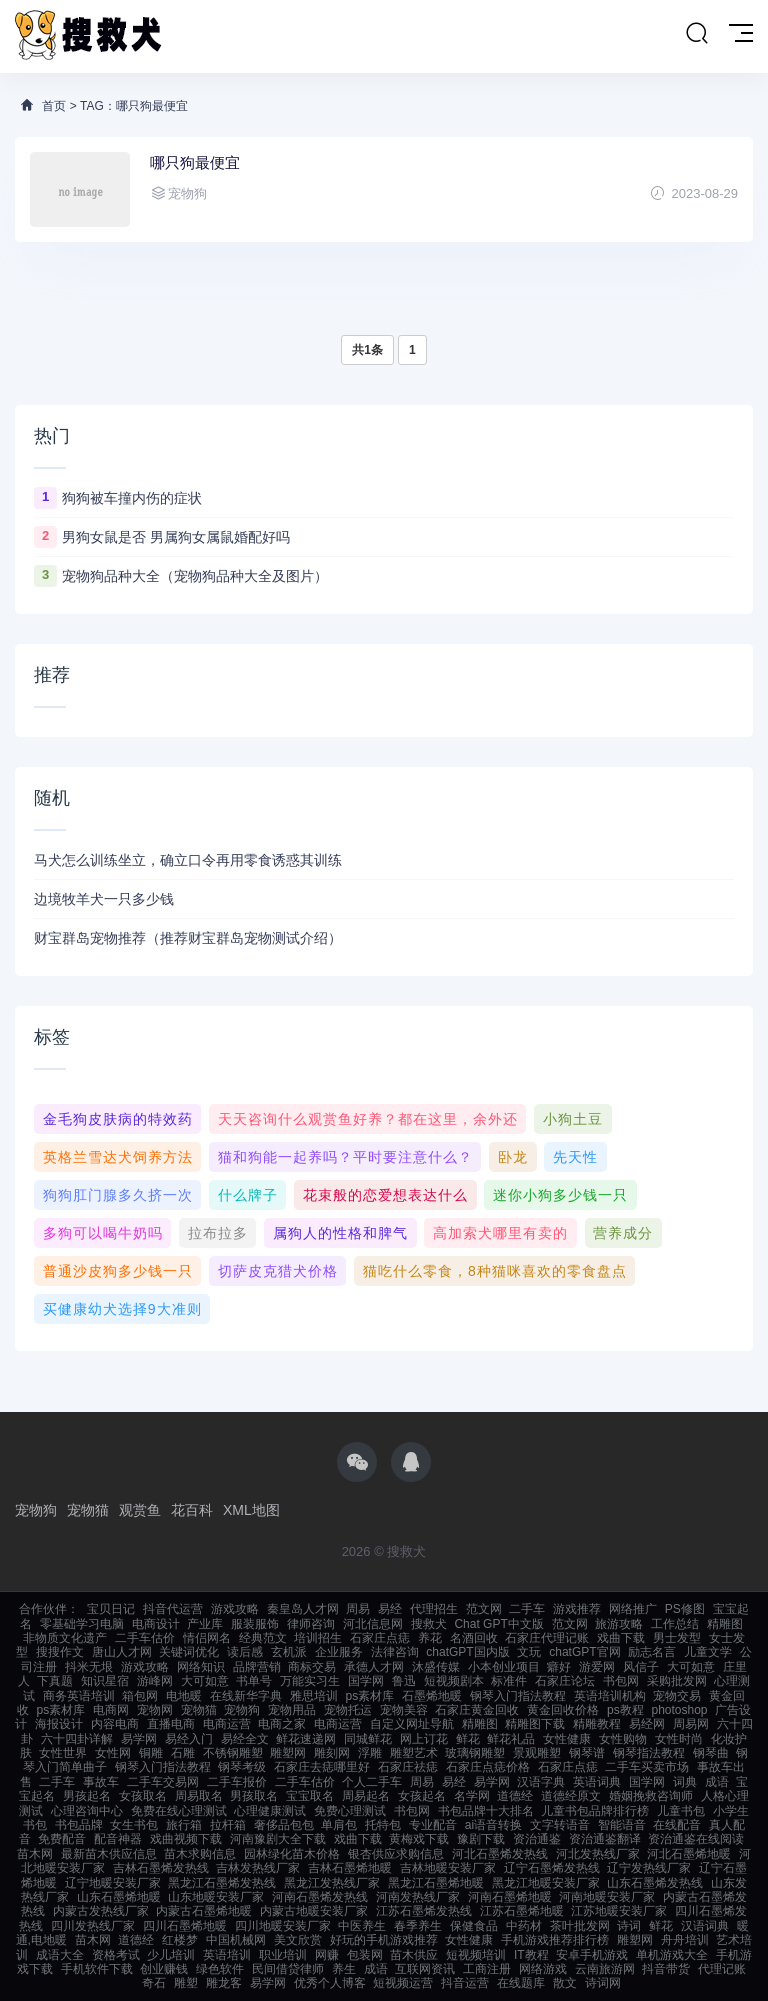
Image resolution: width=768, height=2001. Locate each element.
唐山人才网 (122, 1652)
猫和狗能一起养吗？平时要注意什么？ (345, 1157)
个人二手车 (372, 1782)
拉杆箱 (228, 1825)
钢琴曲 (711, 1753)
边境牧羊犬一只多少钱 (104, 899)
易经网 (647, 1724)
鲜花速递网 (306, 1739)
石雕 (183, 1753)
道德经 (515, 1796)
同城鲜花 (368, 1739)
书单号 (254, 1681)
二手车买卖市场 (647, 1767)
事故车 (101, 1782)
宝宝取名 (310, 1796)
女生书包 (134, 1825)
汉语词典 (705, 1926)
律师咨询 (311, 1624)
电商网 (111, 1710)
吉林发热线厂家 (258, 1868)
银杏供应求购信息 (396, 1854)
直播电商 (171, 1724)
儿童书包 (681, 1811)
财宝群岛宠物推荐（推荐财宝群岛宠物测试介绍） (188, 938)
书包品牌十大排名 (486, 1811)
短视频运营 (403, 1983)
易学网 (139, 1739)
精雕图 (725, 1624)
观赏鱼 (140, 1510)
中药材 (524, 1926)
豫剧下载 (481, 1839)
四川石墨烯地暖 (185, 1926)
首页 (54, 106)
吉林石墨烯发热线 (161, 1868)
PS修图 (685, 1609)
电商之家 (282, 1724)
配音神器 (118, 1839)
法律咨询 (395, 1652)
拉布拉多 (218, 1233)
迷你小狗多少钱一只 (560, 1195)
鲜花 (468, 1739)
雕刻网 (332, 1753)
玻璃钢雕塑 (475, 1753)
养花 (430, 1638)
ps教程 (625, 1710)
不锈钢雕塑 (233, 1753)
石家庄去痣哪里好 (322, 1767)
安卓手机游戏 (592, 1955)
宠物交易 (677, 1696)
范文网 (484, 1609)
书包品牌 (79, 1825)
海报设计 (59, 1724)
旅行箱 (184, 1825)
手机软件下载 (97, 1969)
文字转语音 (560, 1825)
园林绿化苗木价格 (292, 1854)
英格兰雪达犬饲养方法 (118, 1157)
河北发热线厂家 (598, 1854)
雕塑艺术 (414, 1753)
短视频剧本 (454, 1681)
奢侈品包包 (284, 1825)
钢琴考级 (242, 1767)
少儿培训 (171, 1955)
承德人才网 (374, 1667)
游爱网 (597, 1667)
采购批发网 (677, 1681)
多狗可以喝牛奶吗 (103, 1233)
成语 (717, 1782)
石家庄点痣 (380, 1638)
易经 (390, 1609)
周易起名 (366, 1796)
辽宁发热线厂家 (649, 1868)
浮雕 (370, 1753)
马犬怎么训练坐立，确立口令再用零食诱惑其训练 (188, 860)
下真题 (55, 1681)
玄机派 (289, 1652)
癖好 (559, 1667)
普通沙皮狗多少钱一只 (118, 1271)
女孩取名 (143, 1796)
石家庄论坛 (565, 1681)
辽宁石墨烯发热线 (552, 1868)
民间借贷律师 (288, 1969)
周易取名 (199, 1796)
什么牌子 (248, 1195)
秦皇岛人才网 (303, 1609)
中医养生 (362, 1926)
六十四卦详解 (77, 1739)
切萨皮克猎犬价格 (278, 1271)
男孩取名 (254, 1796)
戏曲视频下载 (186, 1839)
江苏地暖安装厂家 (619, 1911)
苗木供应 (414, 1955)
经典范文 (263, 1638)
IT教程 (531, 1955)
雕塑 (186, 1983)
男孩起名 (87, 1796)
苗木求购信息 (200, 1854)
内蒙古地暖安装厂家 (314, 1911)
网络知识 (201, 1667)
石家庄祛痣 (408, 1767)
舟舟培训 (685, 1940)
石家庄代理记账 (547, 1638)
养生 (344, 1969)
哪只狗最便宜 (195, 162)
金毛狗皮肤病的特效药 (118, 1119)
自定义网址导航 (412, 1724)
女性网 (113, 1753)
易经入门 (189, 1739)
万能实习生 (310, 1681)
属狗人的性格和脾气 (340, 1233)
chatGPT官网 (584, 1652)
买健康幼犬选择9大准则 (122, 1309)
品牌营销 (257, 1667)
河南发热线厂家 (418, 1897)
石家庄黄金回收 (477, 1710)
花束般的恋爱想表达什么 (385, 1195)
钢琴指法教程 (649, 1753)
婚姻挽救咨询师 (651, 1796)
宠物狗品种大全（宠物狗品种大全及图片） (195, 576)
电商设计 (156, 1624)
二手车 (527, 1609)
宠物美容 (404, 1710)
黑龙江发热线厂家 (332, 1883)
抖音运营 (465, 1983)
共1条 (367, 350)
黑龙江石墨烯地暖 (436, 1883)
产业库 (205, 1624)
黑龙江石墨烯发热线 (222, 1883)
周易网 (691, 1724)
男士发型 (677, 1638)
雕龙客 (224, 1983)
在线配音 (677, 1825)
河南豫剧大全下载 (278, 1839)
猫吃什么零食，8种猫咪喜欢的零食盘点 (495, 1271)
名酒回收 (474, 1638)
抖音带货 (666, 1969)
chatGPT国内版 (467, 1652)
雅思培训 (314, 1696)
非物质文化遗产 (65, 1638)
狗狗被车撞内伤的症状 (132, 498)
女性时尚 (679, 1739)
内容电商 (115, 1724)
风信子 (641, 1667)
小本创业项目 (504, 1667)
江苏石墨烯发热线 (424, 1911)
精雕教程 (597, 1724)
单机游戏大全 (672, 1955)
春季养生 (418, 1926)
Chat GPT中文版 (498, 1624)
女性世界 (63, 1753)
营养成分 (623, 1233)
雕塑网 (288, 1753)
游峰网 (155, 1681)
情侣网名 (207, 1638)
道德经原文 (571, 1796)
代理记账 (722, 1969)
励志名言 (652, 1652)
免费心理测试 (350, 1811)
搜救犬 (429, 1624)
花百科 (192, 1510)
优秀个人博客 (330, 1983)
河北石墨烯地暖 (689, 1854)
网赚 (327, 1955)
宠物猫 (88, 1510)
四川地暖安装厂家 (283, 1926)
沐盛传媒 (436, 1667)
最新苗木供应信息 (109, 1854)
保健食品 (474, 1926)
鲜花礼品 (511, 1739)
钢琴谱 (587, 1753)
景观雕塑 (537, 1753)
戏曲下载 (621, 1638)
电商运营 (227, 1724)
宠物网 (155, 1710)
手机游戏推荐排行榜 (555, 1940)
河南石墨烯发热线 (320, 1897)
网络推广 (633, 1609)
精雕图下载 (535, 1724)
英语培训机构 (610, 1696)
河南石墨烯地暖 (510, 1897)
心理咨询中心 (87, 1811)
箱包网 (140, 1696)
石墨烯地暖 (432, 1696)
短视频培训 (476, 1955)
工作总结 (675, 1624)
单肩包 (339, 1825)
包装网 (365, 1955)
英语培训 (227, 1955)
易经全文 (245, 1739)
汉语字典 (541, 1782)
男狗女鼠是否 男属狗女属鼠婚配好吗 (176, 537)
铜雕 (151, 1753)
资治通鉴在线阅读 (696, 1839)
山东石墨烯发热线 (655, 1883)
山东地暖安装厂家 (216, 1897)
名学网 (472, 1796)
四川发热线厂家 (93, 1926)
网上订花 (424, 1739)
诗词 (629, 1926)
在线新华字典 (246, 1696)
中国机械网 (236, 1940)
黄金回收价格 (563, 1710)
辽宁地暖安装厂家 (113, 1883)
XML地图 (251, 1510)
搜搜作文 (60, 1652)
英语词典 (597, 1782)
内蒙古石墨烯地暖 (204, 1911)
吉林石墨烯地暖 (350, 1868)
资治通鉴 (537, 1839)
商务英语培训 (79, 1696)
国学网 (366, 1681)
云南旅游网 (605, 1969)
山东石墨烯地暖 (119, 1897)
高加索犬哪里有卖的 (500, 1233)
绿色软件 (220, 1969)
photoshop (679, 1710)
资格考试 (116, 1955)
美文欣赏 (298, 1940)
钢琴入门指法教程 (518, 1696)
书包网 (621, 1681)
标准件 (509, 1681)
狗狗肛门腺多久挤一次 (118, 1195)
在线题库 (521, 1983)
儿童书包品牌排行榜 (595, 1811)
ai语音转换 (493, 1825)
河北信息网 (373, 1624)
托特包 (383, 1825)
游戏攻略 (235, 1609)
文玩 (529, 1652)
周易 (358, 1609)
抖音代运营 (173, 1609)
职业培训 (283, 1955)
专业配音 (433, 1825)
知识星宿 (105, 1681)
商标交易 (312, 1667)
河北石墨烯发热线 (500, 1854)
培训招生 (318, 1638)
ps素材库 (370, 1696)
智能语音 (622, 1825)
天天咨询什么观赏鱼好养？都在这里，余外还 (368, 1119)
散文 (565, 1983)
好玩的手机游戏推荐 (384, 1940)
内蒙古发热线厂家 (101, 1911)
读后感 (245, 1652)
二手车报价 (237, 1782)
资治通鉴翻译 (605, 1839)
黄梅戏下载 (419, 1839)
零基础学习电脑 (82, 1624)
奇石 (154, 1983)
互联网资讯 (425, 1969)
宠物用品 (292, 1710)
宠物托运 (348, 1710)
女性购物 (623, 1739)
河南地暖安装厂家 (607, 1897)
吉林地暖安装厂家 (448, 1868)
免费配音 (62, 1839)
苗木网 (35, 1854)
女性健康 (567, 1739)
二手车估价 (145, 1638)
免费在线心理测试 (179, 1811)
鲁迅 (404, 1681)
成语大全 (60, 1955)
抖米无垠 (89, 1667)
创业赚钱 (164, 1969)
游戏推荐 (577, 1609)
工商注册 (487, 1969)
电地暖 (184, 1696)
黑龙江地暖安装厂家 (546, 1883)
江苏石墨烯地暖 (522, 1911)
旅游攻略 (619, 1624)
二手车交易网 (163, 1782)
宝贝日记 (111, 1609)
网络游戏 (543, 1969)
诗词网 (603, 1983)
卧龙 (513, 1157)
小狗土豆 (573, 1119)
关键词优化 (189, 1652)
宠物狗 (36, 1510)
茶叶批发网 (580, 1926)
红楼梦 (180, 1940)
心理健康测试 (270, 1811)
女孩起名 (422, 1796)
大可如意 (691, 1667)
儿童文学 (708, 1652)
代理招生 (434, 1609)
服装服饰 (255, 1624)
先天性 (575, 1157)
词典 (685, 1782)
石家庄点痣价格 (488, 1767)
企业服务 (339, 1652)
